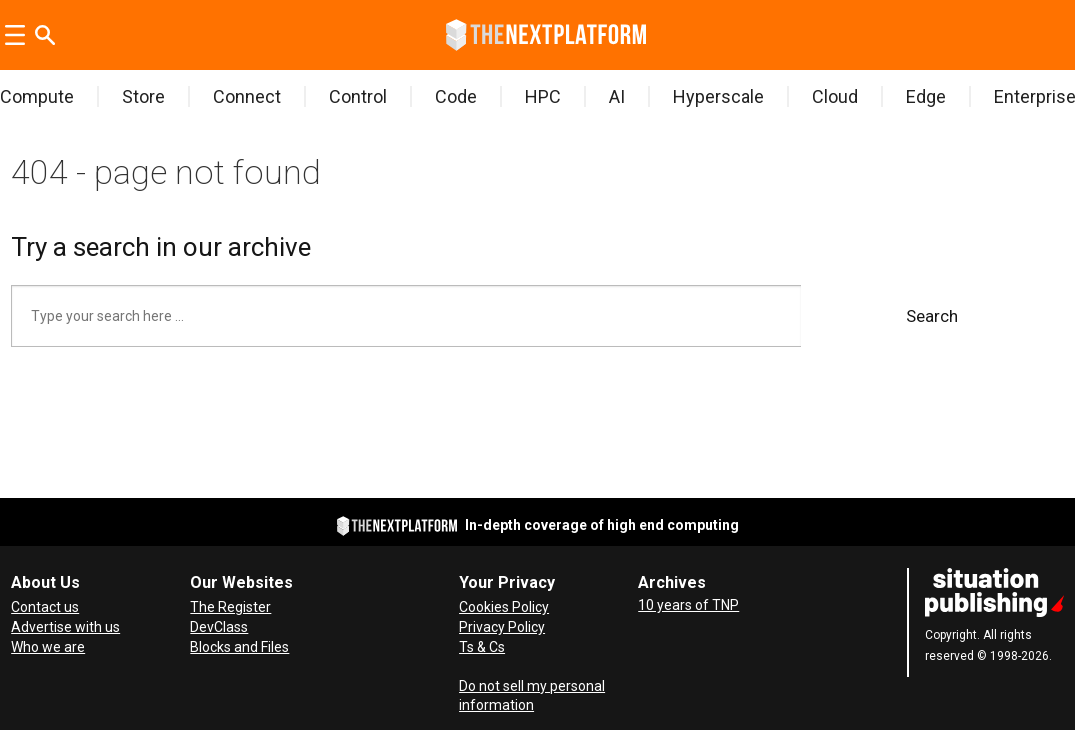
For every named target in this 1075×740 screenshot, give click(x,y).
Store (143, 96)
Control (358, 96)
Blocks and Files (239, 647)
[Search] (45, 35)
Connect (247, 96)
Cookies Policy (504, 607)
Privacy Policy (502, 627)
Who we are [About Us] (48, 647)
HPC (543, 96)
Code (456, 96)
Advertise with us (65, 627)
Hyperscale (718, 96)
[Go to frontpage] (546, 35)
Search (932, 316)
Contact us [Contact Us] (45, 607)
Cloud (835, 96)
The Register (230, 607)
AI (617, 96)
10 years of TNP (688, 605)
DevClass (219, 627)
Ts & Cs (482, 647)
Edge (926, 96)
